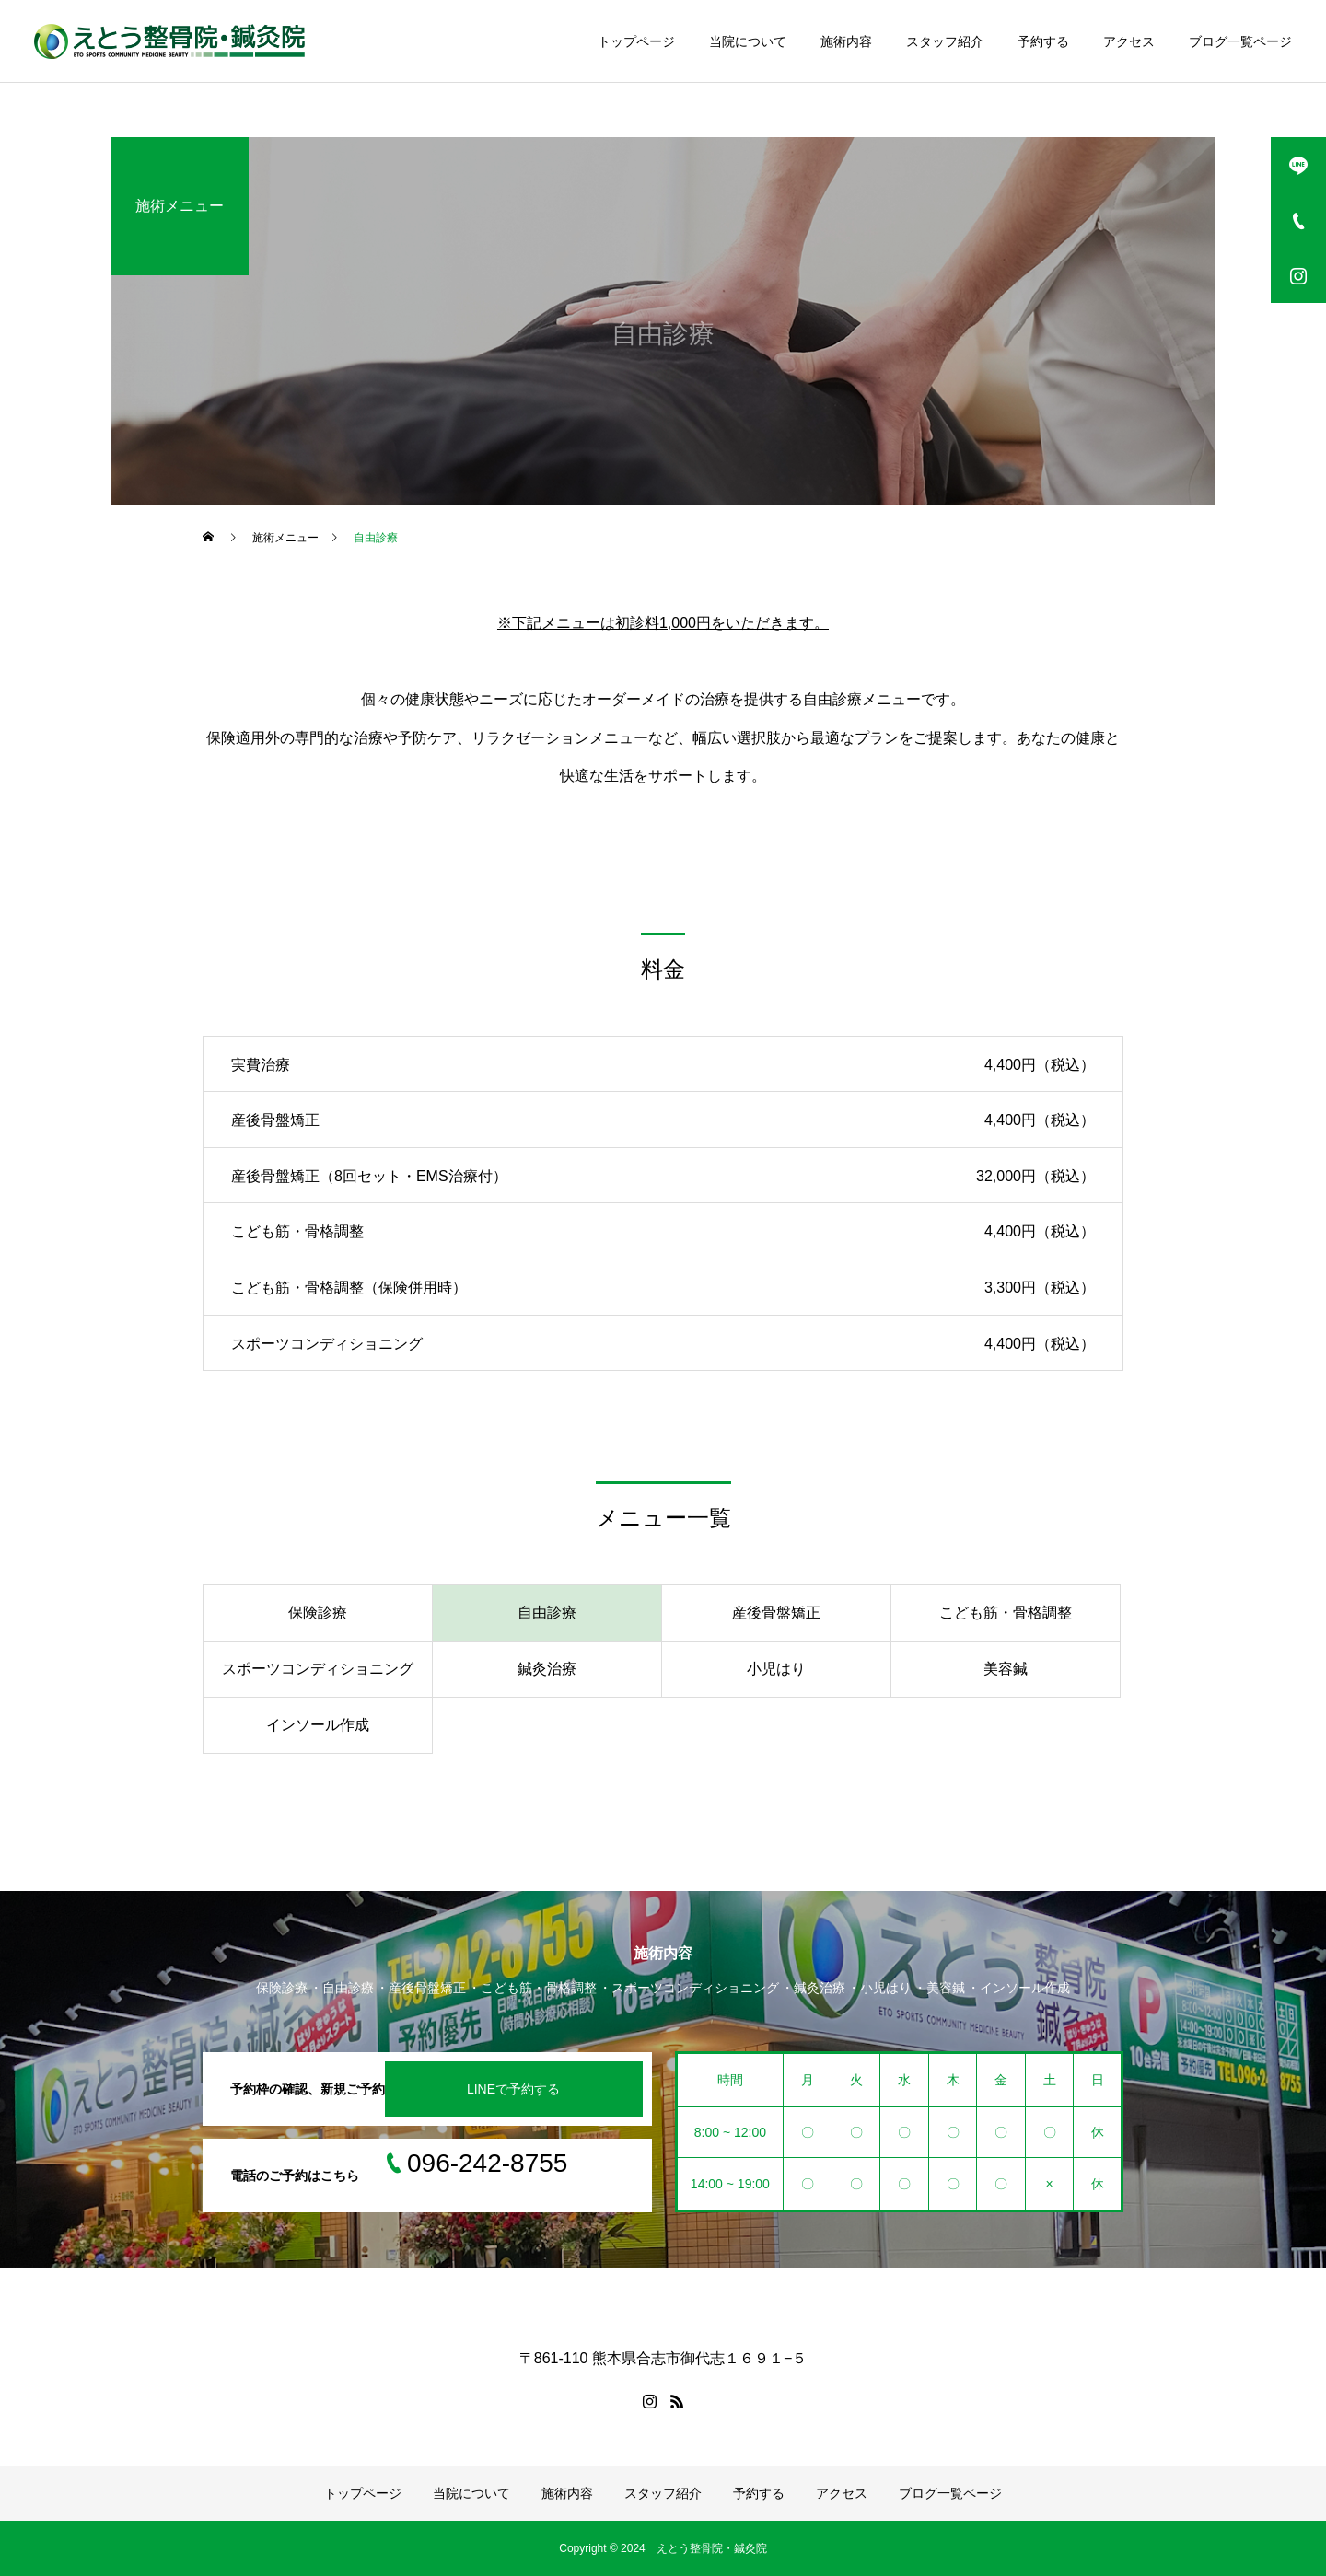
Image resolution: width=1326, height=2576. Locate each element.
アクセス (1129, 41)
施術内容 (846, 41)
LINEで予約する (513, 2089)
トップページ (636, 41)
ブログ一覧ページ (1240, 41)
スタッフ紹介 (944, 41)
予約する (1043, 41)
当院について (747, 41)
